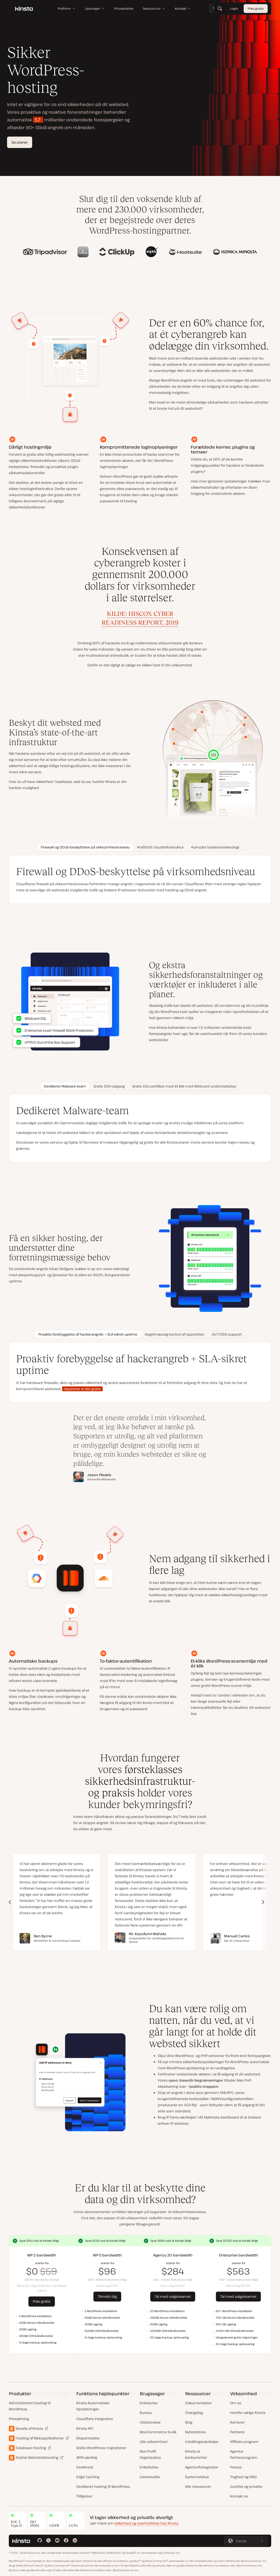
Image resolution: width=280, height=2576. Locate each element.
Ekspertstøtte (88, 2438)
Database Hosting (31, 2447)
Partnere (237, 2432)
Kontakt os (239, 2496)
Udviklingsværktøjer (202, 2441)
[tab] (85, 847)
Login (234, 9)
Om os (235, 2402)
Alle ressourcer (198, 2486)
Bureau (146, 2412)
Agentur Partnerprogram (243, 2454)
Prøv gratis (256, 9)
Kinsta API (84, 2428)
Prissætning (19, 2418)
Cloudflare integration (94, 2418)
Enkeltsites (149, 2467)
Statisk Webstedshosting (37, 2457)
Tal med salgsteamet (173, 2296)
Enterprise (149, 2402)
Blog (188, 2422)
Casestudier (150, 2476)
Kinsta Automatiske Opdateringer (92, 2405)
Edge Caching (87, 2476)
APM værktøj (86, 2457)
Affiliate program (244, 2441)
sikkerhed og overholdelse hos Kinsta (146, 2523)
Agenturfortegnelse (201, 2467)
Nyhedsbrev (195, 2432)
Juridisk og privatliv (246, 2486)
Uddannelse (150, 2422)
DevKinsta (84, 2467)
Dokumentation (198, 2402)
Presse (236, 2467)
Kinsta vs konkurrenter (196, 2454)
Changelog (194, 2412)
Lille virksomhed (153, 2441)
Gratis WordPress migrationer (101, 2447)
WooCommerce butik (158, 2432)
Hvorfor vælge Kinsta (247, 2412)
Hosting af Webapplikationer (40, 2438)
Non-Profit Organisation (150, 2454)
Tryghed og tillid (243, 2476)
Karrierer (237, 2422)
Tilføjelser (84, 2496)
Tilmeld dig (107, 2296)
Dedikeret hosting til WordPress (103, 2486)
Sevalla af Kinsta (29, 2428)
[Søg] (219, 8)
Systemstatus (197, 2476)
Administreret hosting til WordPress (29, 2405)
